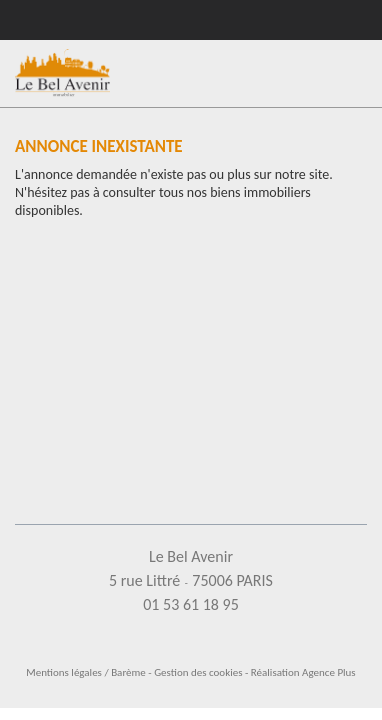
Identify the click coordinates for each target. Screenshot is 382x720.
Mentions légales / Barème (86, 672)
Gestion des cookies (198, 672)
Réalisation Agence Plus (303, 672)
